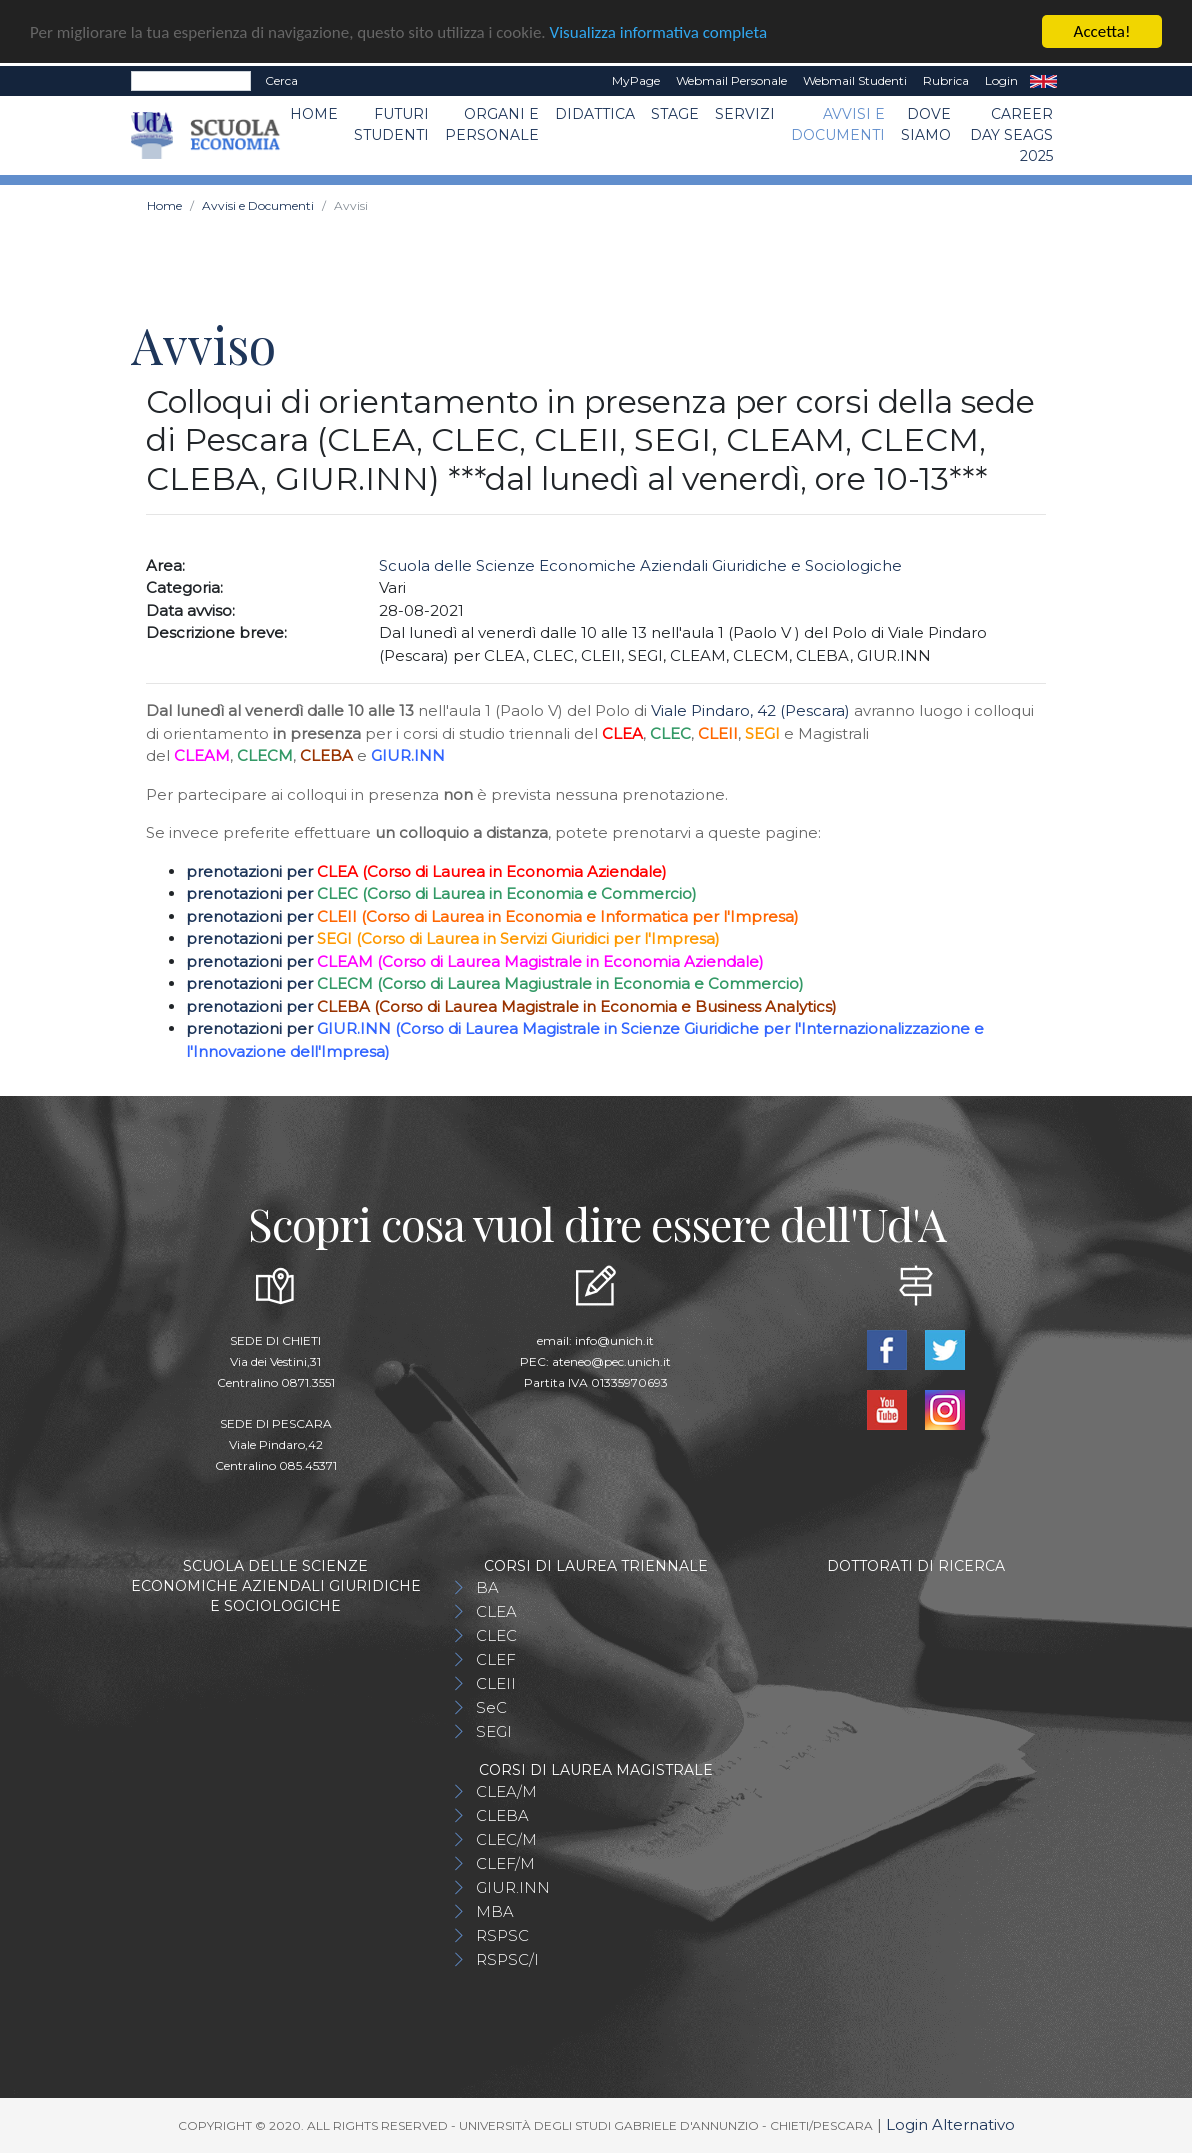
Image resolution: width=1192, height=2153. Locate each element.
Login (1001, 80)
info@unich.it (614, 1340)
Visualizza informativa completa (659, 31)
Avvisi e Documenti (838, 124)
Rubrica (946, 80)
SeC (491, 1707)
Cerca (281, 80)
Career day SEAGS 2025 (1011, 135)
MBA (495, 1911)
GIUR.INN (513, 1887)
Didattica (595, 114)
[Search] (191, 81)
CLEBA (502, 1815)
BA (487, 1587)
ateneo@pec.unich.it (611, 1361)
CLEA (496, 1611)
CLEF (496, 1659)
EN (1043, 81)
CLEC (496, 1635)
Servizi (745, 114)
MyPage (636, 80)
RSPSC (502, 1935)
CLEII (496, 1683)
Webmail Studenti (855, 80)
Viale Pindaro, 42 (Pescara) (750, 710)
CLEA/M (506, 1791)
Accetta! (1102, 31)
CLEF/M (505, 1863)
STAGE (675, 114)
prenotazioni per (251, 871)
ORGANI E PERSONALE (492, 124)
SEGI (494, 1731)
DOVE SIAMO (926, 124)
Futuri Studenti (391, 124)
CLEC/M (506, 1839)
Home (314, 114)
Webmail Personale (731, 80)
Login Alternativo (950, 2124)
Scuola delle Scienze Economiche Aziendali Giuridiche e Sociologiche (640, 565)
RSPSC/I (507, 1959)
